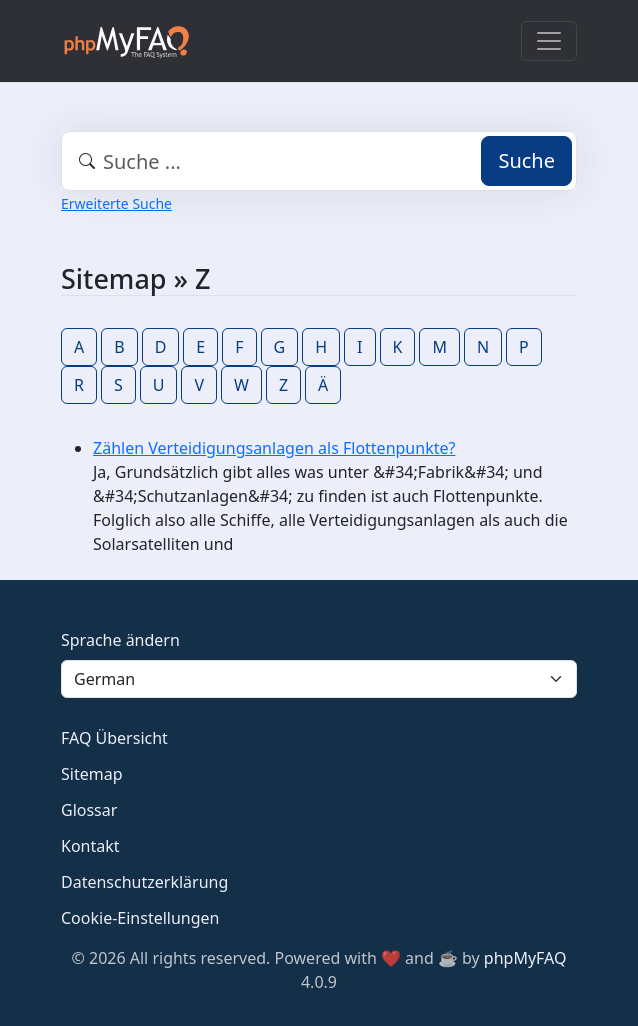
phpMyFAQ (525, 958)
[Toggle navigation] (549, 41)
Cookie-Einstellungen (140, 918)
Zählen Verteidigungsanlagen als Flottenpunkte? (274, 448)
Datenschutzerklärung (144, 882)
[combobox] (319, 161)
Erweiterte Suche (116, 203)
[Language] (319, 679)
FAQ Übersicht (114, 738)
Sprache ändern (120, 640)
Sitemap (92, 774)
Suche (526, 160)
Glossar (89, 810)
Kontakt (90, 846)
